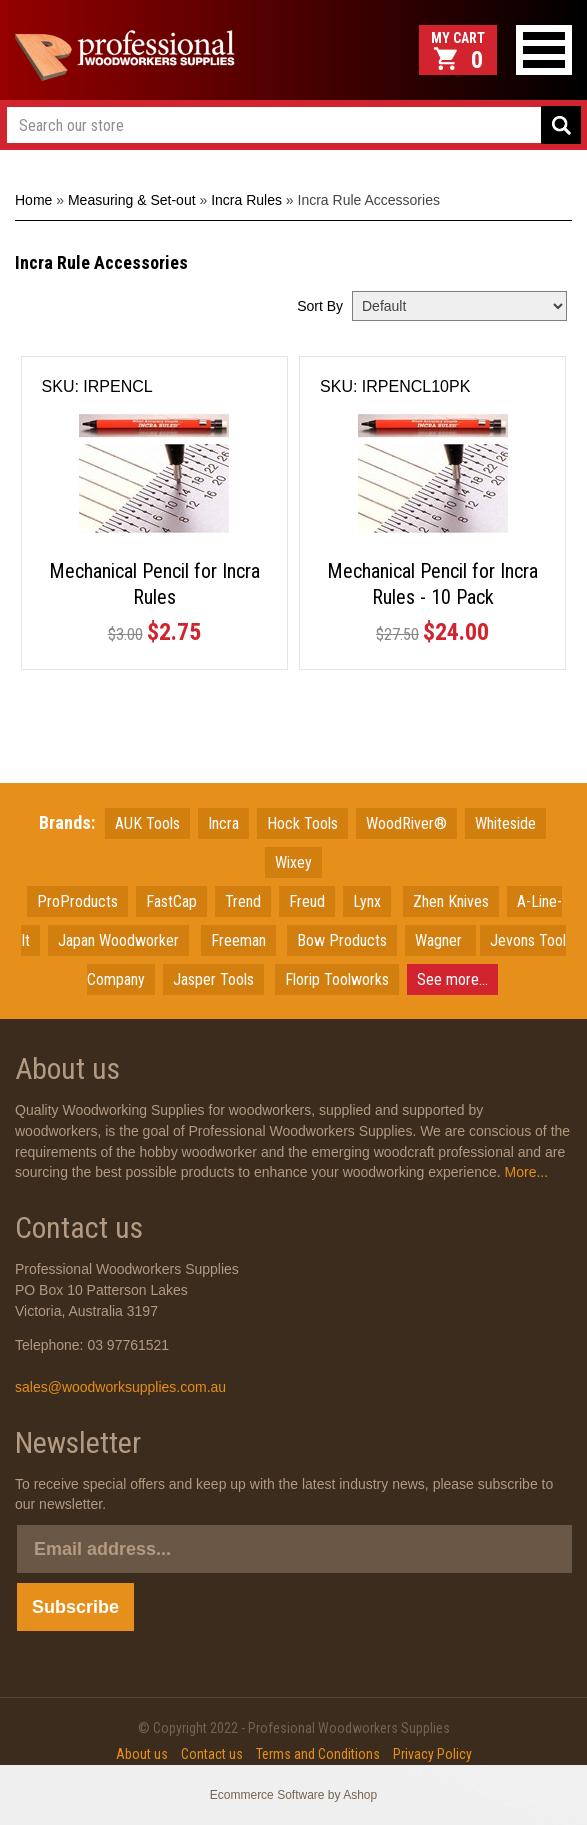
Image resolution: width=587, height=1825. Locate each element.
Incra (223, 823)
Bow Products (342, 940)
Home (33, 200)
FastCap (171, 901)
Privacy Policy (432, 1754)
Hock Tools (302, 823)
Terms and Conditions (318, 1754)
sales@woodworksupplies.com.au (120, 1387)
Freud (307, 901)
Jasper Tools (213, 979)
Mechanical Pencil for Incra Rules (154, 584)
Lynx (367, 901)
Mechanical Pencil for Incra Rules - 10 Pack (432, 584)
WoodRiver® (406, 823)
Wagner (440, 940)
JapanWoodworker (118, 940)
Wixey (293, 862)
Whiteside (505, 823)
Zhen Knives (451, 901)
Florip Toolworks (337, 979)
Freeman (238, 940)
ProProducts (77, 901)
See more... (452, 979)
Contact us (212, 1754)
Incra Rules (246, 200)
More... (524, 1172)
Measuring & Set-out (132, 200)
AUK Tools (147, 823)
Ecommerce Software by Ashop (293, 1795)
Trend (243, 901)
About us (142, 1754)
